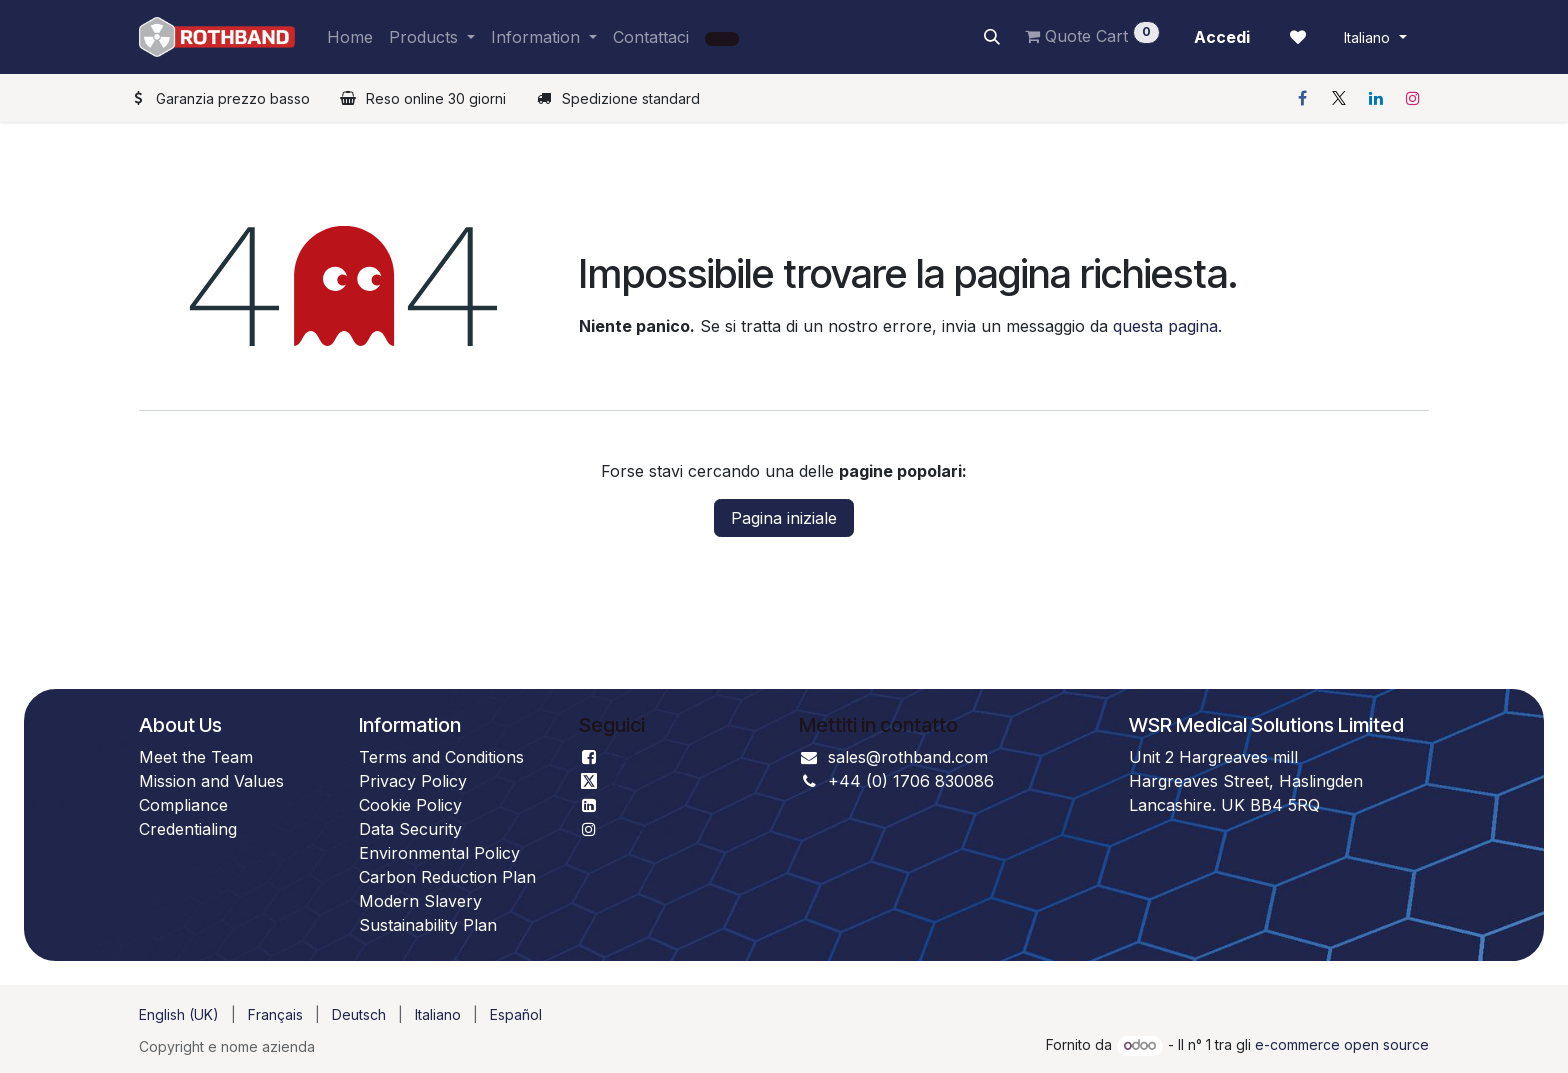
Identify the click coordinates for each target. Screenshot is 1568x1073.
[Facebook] (1302, 98)
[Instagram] (1413, 98)
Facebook (646, 757)
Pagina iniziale (784, 518)
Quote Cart (1092, 33)
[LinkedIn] (1376, 98)
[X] (1339, 98)
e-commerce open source (1342, 1044)
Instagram (646, 829)
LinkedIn (640, 805)
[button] (992, 37)
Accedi (1222, 37)
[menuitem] (350, 37)
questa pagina (1165, 326)
